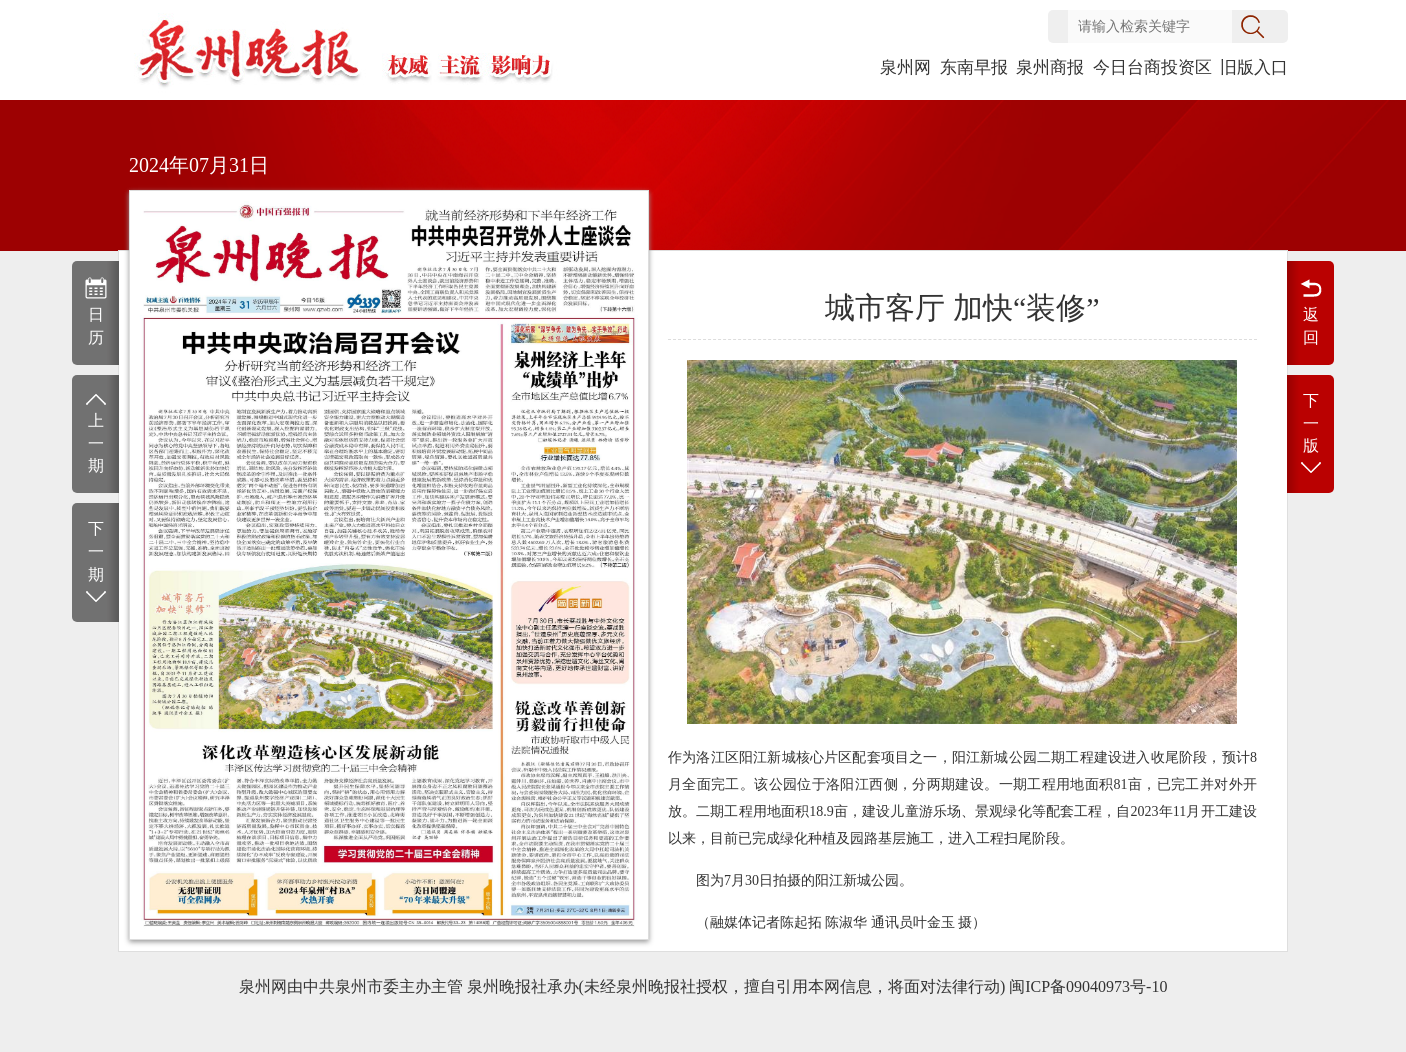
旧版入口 (1254, 67)
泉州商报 (1050, 67)
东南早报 (974, 67)
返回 (1310, 311)
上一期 (95, 432)
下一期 (95, 563)
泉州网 (905, 67)
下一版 (1310, 435)
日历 (95, 311)
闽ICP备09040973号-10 (1088, 986)
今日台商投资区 (1152, 67)
